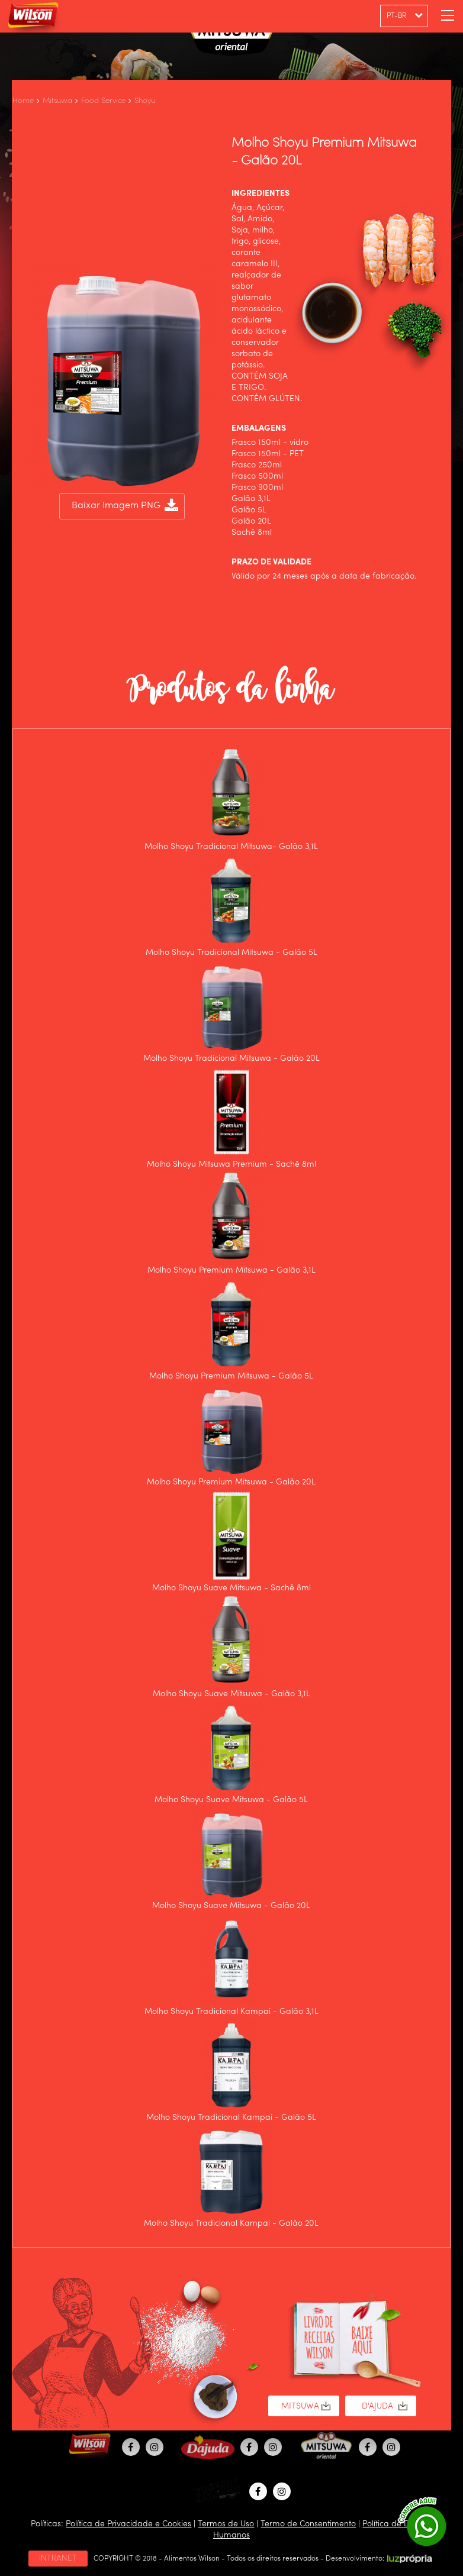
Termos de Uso (226, 2524)
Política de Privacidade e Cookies (128, 2524)
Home (23, 101)
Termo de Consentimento (308, 2524)
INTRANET (58, 2558)
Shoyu (144, 101)
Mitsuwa (57, 101)
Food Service (103, 101)
